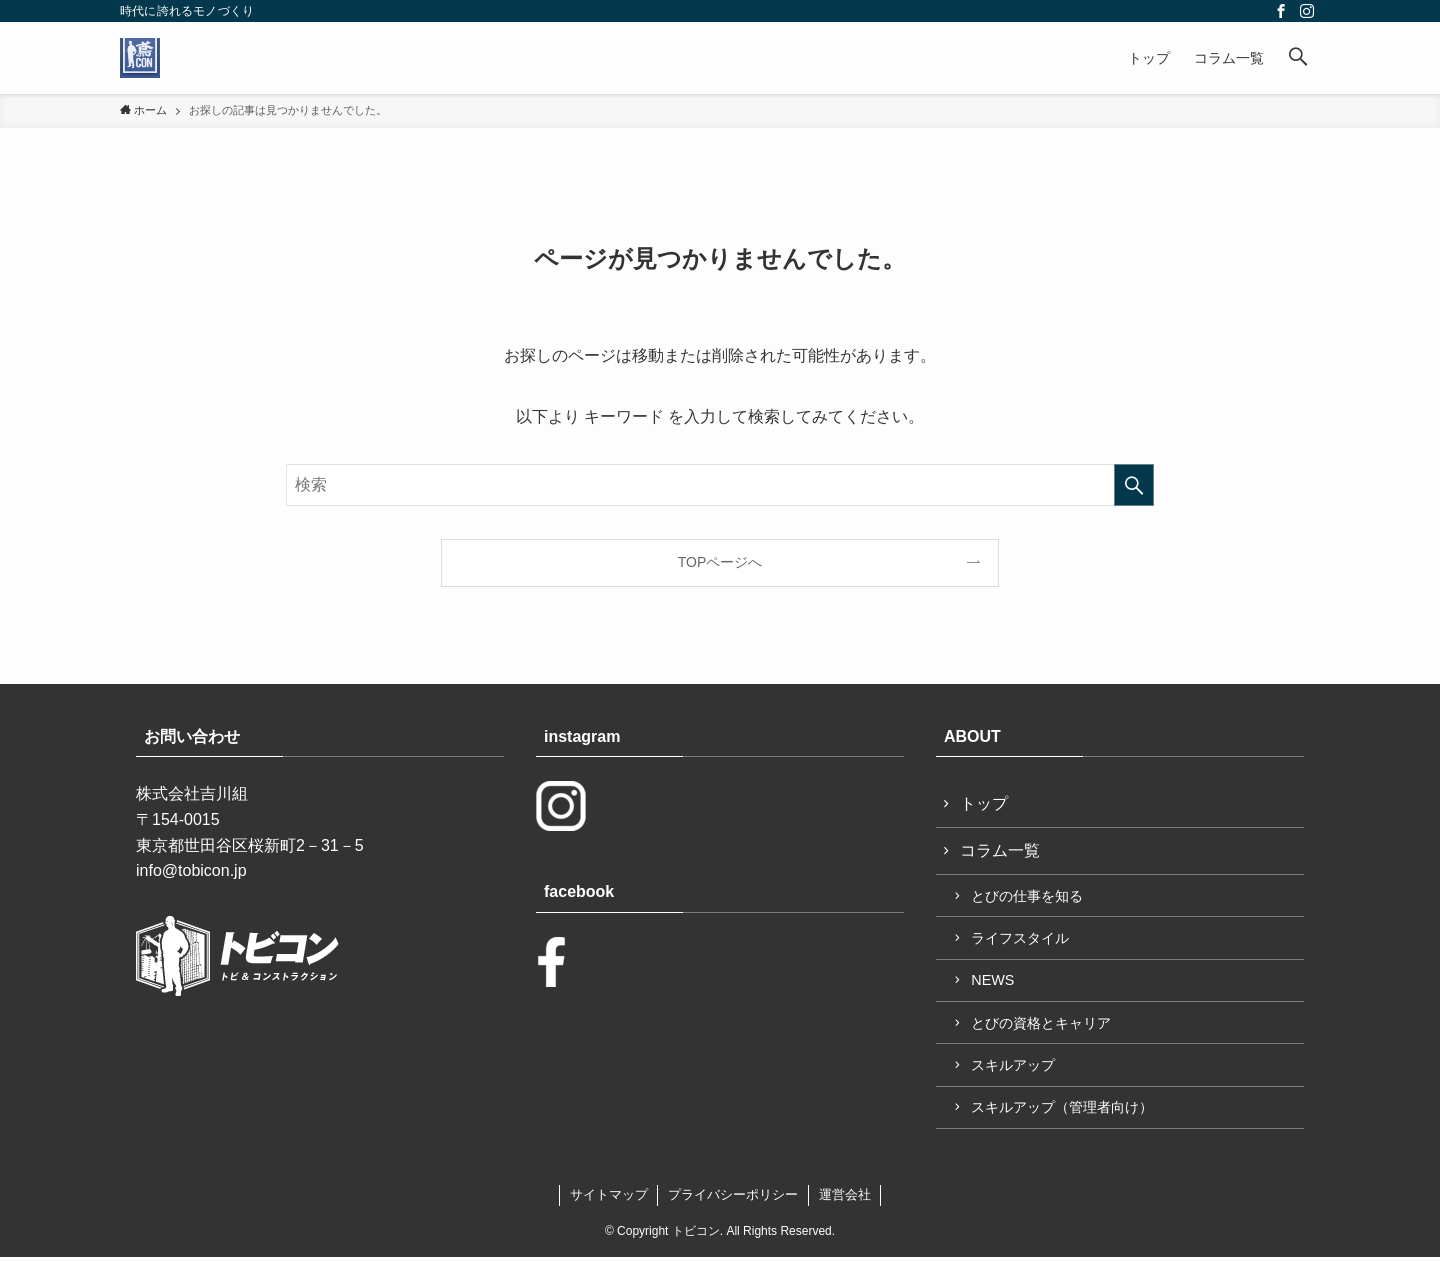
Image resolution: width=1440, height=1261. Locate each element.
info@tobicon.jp (191, 870)
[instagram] (1307, 11)
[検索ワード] (720, 485)
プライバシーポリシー (733, 1198)
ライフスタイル (1021, 940)
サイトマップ (609, 1198)
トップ (984, 803)
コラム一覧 (1000, 851)
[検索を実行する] (1134, 485)
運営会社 (845, 1198)
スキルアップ (1014, 1068)
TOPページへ (720, 562)
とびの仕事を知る (1028, 897)
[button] (1298, 58)
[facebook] (1281, 11)
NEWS (993, 982)
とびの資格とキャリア (1042, 1025)
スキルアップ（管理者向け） (1063, 1111)
